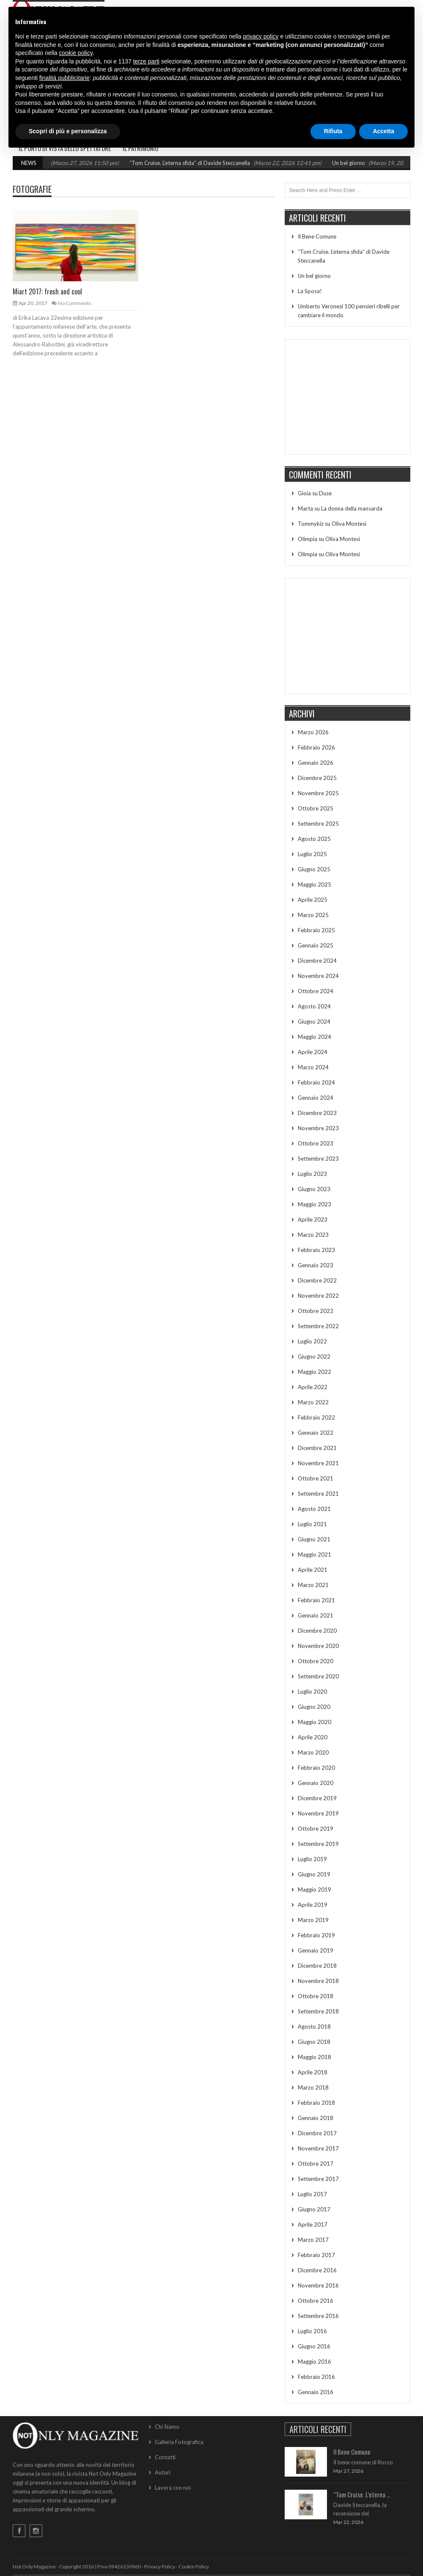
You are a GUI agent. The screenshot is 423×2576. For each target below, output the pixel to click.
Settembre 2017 (318, 2178)
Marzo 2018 (313, 2087)
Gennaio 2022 (315, 1432)
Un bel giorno (362, 162)
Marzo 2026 (313, 732)
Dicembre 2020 (317, 1630)
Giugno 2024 (314, 1021)
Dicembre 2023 (317, 1112)
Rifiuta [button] (333, 131)
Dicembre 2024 (317, 960)
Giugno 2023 (314, 1189)
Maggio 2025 (314, 884)
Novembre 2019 (318, 1813)
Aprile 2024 (312, 1052)
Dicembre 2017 (317, 2133)
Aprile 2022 (312, 1387)
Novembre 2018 (318, 1980)
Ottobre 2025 (315, 808)
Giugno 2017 (314, 2209)
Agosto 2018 (314, 2026)
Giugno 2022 (314, 1356)
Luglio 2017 (312, 2194)
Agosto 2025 (314, 838)
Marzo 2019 (313, 1920)
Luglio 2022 (312, 1341)
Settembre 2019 (318, 1843)
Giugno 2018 (314, 2041)
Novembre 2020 (318, 1645)
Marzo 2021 (313, 1585)
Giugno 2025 (314, 869)
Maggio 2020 (314, 1722)
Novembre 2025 (318, 793)
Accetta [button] (383, 131)
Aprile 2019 (312, 1904)
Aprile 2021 (312, 1569)
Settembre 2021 (318, 1493)
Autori (162, 2472)
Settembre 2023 (318, 1158)
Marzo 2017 (313, 2239)
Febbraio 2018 (316, 2102)
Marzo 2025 (313, 915)
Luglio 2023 (312, 1173)
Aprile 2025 (312, 899)
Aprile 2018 (312, 2072)
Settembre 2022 (318, 1326)
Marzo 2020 (313, 1752)
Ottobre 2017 (315, 2163)
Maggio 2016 (314, 2361)
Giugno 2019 (314, 1874)
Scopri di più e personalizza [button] (68, 131)
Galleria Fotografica (179, 2442)
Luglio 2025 (312, 854)
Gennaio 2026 (315, 762)
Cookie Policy (194, 2566)
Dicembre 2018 (317, 1965)
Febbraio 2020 (316, 1767)
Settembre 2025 (318, 823)
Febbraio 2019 (316, 1935)
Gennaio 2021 (315, 1615)
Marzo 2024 (313, 1067)
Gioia (304, 493)
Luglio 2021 (312, 1524)
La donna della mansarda (351, 508)
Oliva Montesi (349, 523)
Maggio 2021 (314, 1554)
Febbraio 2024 (316, 1082)
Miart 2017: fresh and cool (47, 291)
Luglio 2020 (312, 1691)
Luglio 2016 (312, 2331)
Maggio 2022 (314, 1371)
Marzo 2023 (313, 1234)
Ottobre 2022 (315, 1310)
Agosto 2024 (314, 1006)
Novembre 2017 (318, 2148)
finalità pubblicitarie (64, 77)
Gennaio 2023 (315, 1265)
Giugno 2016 (314, 2346)
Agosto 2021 (314, 1508)
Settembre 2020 (318, 1676)
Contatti (165, 2457)
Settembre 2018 (318, 2011)
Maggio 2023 (314, 1204)
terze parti (146, 61)
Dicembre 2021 (317, 1448)
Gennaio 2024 (315, 1097)
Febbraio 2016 (316, 2376)
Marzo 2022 (313, 1402)
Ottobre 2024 (315, 991)
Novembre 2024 (318, 975)
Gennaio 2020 (315, 1783)
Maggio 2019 (314, 1889)
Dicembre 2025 (317, 777)
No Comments (74, 303)
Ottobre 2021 (315, 1478)
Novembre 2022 (318, 1295)
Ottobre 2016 (315, 2300)
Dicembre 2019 (317, 1798)
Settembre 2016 (318, 2315)
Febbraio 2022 (316, 1417)
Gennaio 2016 (315, 2392)
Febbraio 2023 (316, 1250)
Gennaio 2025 (315, 945)
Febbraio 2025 (316, 930)
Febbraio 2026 (316, 747)
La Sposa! (310, 291)
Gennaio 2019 (315, 1950)
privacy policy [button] (261, 36)
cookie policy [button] (76, 52)
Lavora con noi (173, 2487)
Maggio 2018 (314, 2057)
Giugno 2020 (314, 1706)
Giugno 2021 (314, 1539)
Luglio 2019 (312, 1859)
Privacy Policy (159, 2566)
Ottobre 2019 (315, 1828)
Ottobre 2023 (315, 1143)
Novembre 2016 (318, 2285)
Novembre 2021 (318, 1463)
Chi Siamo (167, 2426)
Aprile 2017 (312, 2224)
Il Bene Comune (317, 236)
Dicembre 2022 (317, 1280)
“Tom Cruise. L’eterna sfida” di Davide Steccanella (203, 162)
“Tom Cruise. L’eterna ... (361, 2494)
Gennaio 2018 (315, 2118)
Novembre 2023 (318, 1128)
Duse (325, 493)
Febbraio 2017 (316, 2255)
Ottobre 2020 (315, 1661)
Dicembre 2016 (317, 2270)
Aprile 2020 (312, 1737)
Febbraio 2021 (316, 1600)
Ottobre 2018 (315, 1996)
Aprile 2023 (312, 1219)
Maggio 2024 (314, 1036)
